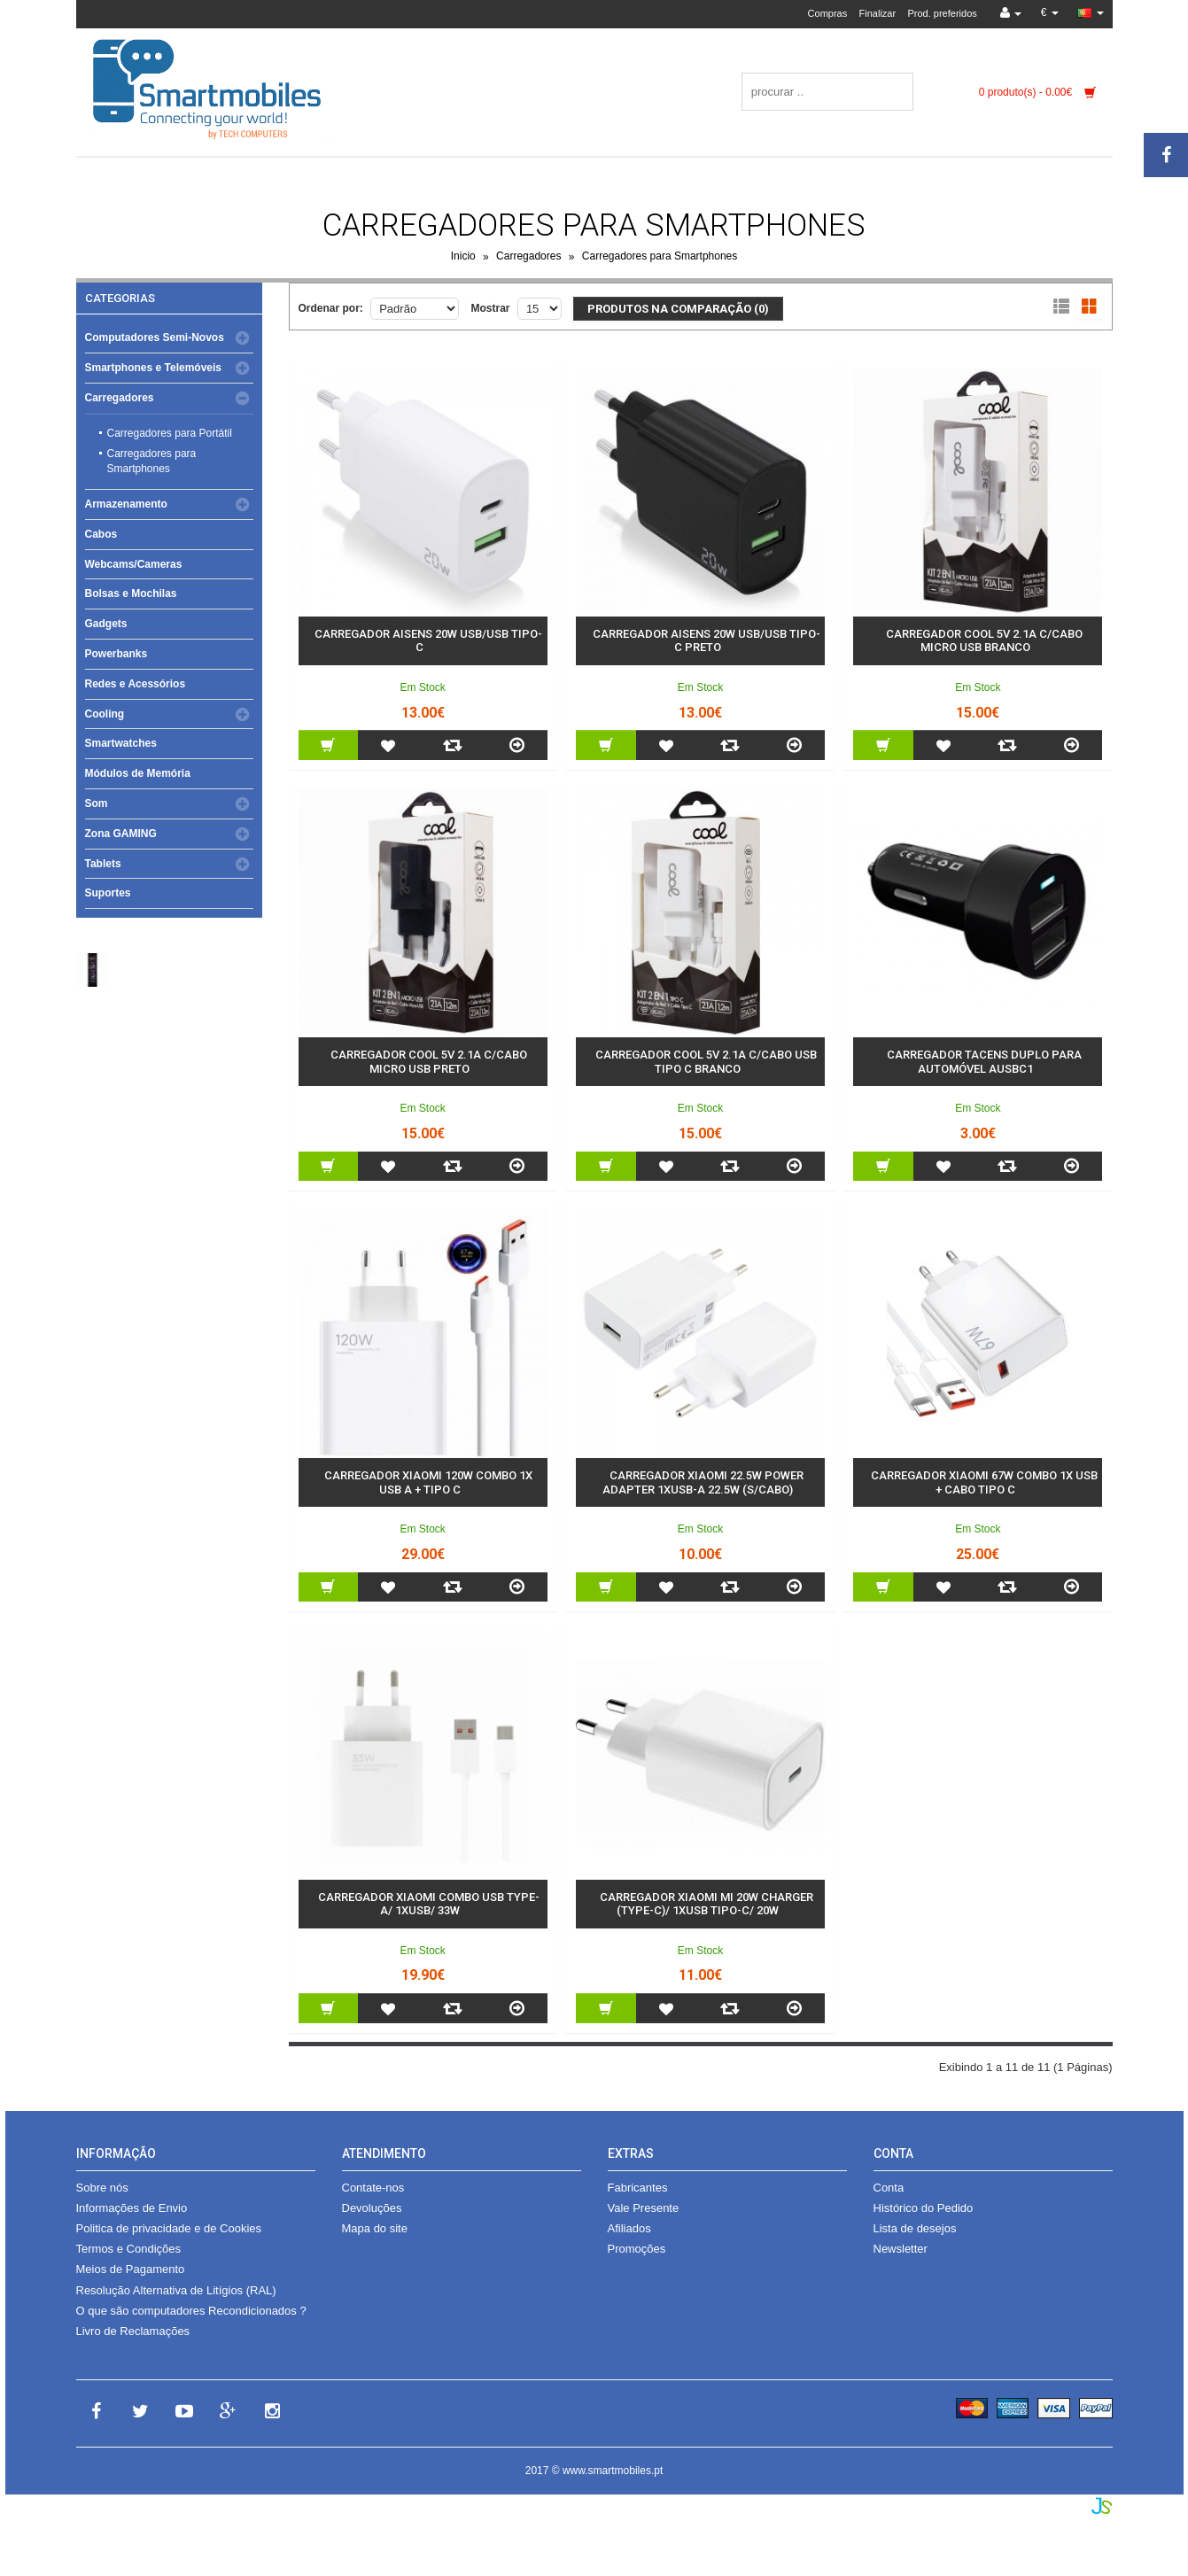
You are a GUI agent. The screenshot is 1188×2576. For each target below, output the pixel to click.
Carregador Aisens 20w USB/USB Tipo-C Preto (706, 641)
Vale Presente (643, 2208)
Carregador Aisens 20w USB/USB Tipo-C (428, 641)
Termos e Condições (129, 2248)
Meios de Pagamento (130, 2269)
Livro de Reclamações (133, 2331)
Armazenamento (126, 504)
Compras (828, 13)
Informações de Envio (132, 2208)
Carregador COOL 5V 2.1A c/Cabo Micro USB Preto (428, 1061)
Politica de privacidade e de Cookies (169, 2228)
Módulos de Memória (137, 773)
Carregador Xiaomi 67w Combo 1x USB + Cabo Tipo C (984, 1482)
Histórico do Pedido (924, 2208)
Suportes (108, 893)
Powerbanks (116, 654)
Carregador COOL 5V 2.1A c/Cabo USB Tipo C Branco (706, 1061)
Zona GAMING (121, 833)
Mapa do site (375, 2228)
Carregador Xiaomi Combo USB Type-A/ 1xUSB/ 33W (429, 1904)
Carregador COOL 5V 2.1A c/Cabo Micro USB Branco (984, 641)
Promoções (637, 2248)
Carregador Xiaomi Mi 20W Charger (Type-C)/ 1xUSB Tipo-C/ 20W (706, 1904)
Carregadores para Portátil (169, 433)
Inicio (463, 257)
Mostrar (490, 308)
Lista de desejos (915, 2228)
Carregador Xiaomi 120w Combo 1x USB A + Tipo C (428, 1482)
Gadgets (106, 623)
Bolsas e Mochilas (131, 593)
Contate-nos (373, 2187)
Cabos (101, 534)
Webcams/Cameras (133, 564)
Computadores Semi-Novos (154, 337)
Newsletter (901, 2248)
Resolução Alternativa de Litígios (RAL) (176, 2290)
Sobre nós (102, 2187)
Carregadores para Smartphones (659, 257)
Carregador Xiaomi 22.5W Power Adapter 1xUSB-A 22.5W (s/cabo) (703, 1482)
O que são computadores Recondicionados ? (191, 2310)
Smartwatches (121, 743)
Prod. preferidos (941, 13)
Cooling (105, 714)
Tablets (103, 863)
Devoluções (372, 2208)
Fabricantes (638, 2187)
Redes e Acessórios (135, 684)
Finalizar (878, 13)
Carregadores (528, 257)
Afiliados (629, 2228)
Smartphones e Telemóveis (153, 367)
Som (96, 803)
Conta (889, 2187)
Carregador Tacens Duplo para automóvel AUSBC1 (984, 1061)
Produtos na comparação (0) (678, 308)
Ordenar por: (331, 308)
